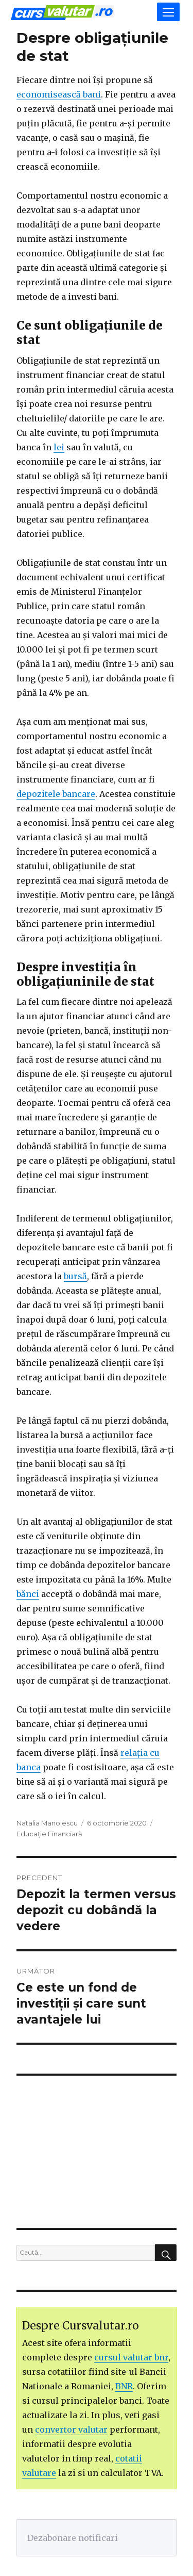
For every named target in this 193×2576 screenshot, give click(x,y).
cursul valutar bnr (131, 2357)
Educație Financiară (49, 1834)
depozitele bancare (55, 794)
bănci (27, 1594)
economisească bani (58, 94)
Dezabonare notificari (72, 2538)
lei (59, 447)
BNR (124, 2386)
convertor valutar (71, 2429)
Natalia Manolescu (47, 1823)
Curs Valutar (62, 12)
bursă (75, 1276)
